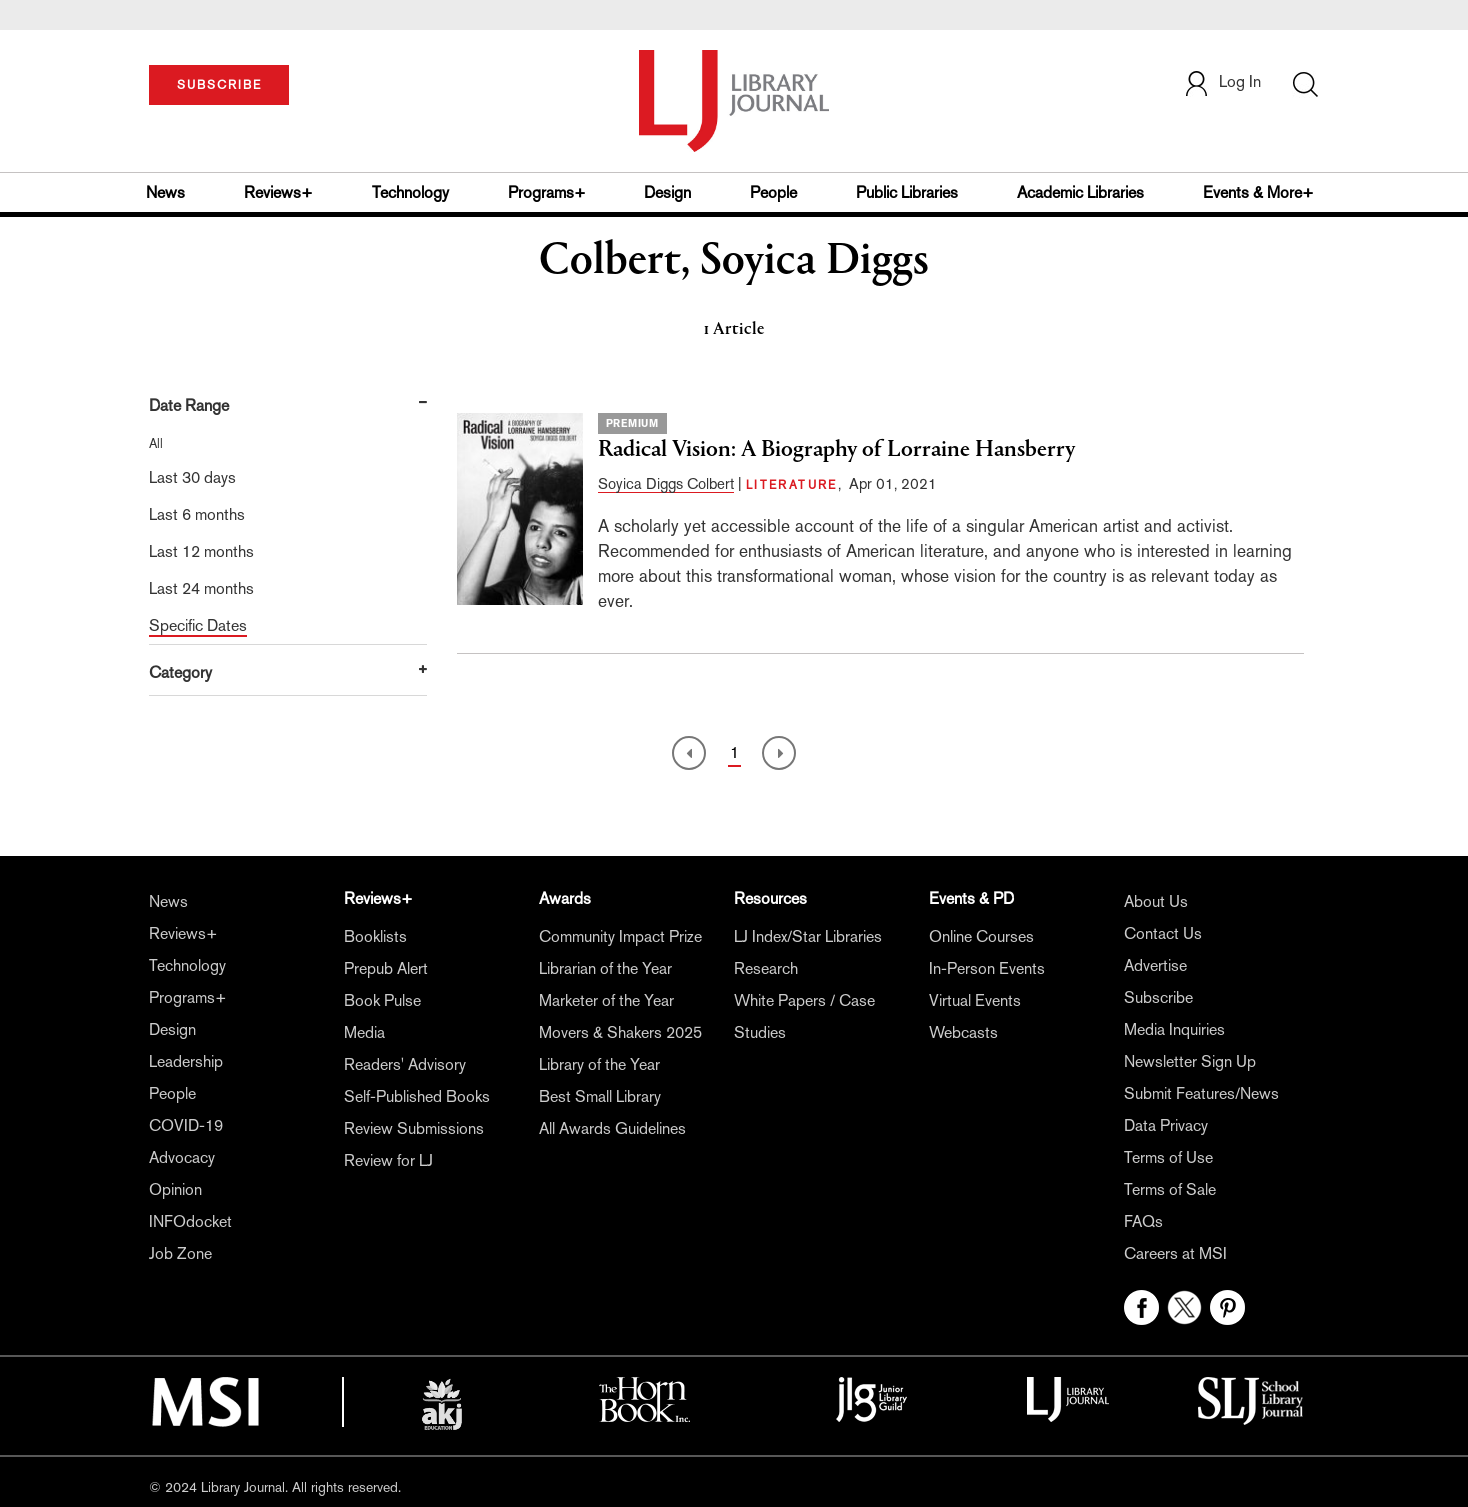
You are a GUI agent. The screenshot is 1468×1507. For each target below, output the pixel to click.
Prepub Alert (386, 968)
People (773, 192)
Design (667, 192)
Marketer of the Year (606, 1000)
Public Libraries (907, 192)
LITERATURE (792, 485)
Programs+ (547, 192)
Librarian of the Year (605, 968)
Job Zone (180, 1253)
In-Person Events (987, 968)
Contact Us (1163, 933)
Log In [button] (1222, 81)
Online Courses (981, 936)
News (165, 192)
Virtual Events (975, 1000)
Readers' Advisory (405, 1064)
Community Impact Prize (620, 936)
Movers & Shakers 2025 (620, 1032)
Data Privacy (1166, 1125)
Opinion (175, 1189)
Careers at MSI (1175, 1253)
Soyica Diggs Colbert (666, 483)
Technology (410, 192)
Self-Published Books (417, 1096)
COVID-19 (186, 1125)
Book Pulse (382, 1000)
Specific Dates (198, 625)
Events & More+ (1258, 192)
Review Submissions (414, 1128)
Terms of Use (1168, 1157)
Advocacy (182, 1157)
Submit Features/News (1201, 1093)
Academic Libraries (1080, 192)
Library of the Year (599, 1064)
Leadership (186, 1061)
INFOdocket (190, 1221)
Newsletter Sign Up (1190, 1061)
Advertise (1155, 965)
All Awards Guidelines (612, 1128)
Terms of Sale (1170, 1189)
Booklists (375, 936)
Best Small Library (600, 1096)
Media (364, 1032)
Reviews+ (278, 192)
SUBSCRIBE (219, 85)
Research (766, 968)
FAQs (1143, 1221)
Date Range (189, 405)
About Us (1156, 901)
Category (180, 672)
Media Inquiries (1174, 1029)
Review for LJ (388, 1160)
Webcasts (963, 1032)
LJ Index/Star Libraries (808, 936)
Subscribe (1158, 997)
